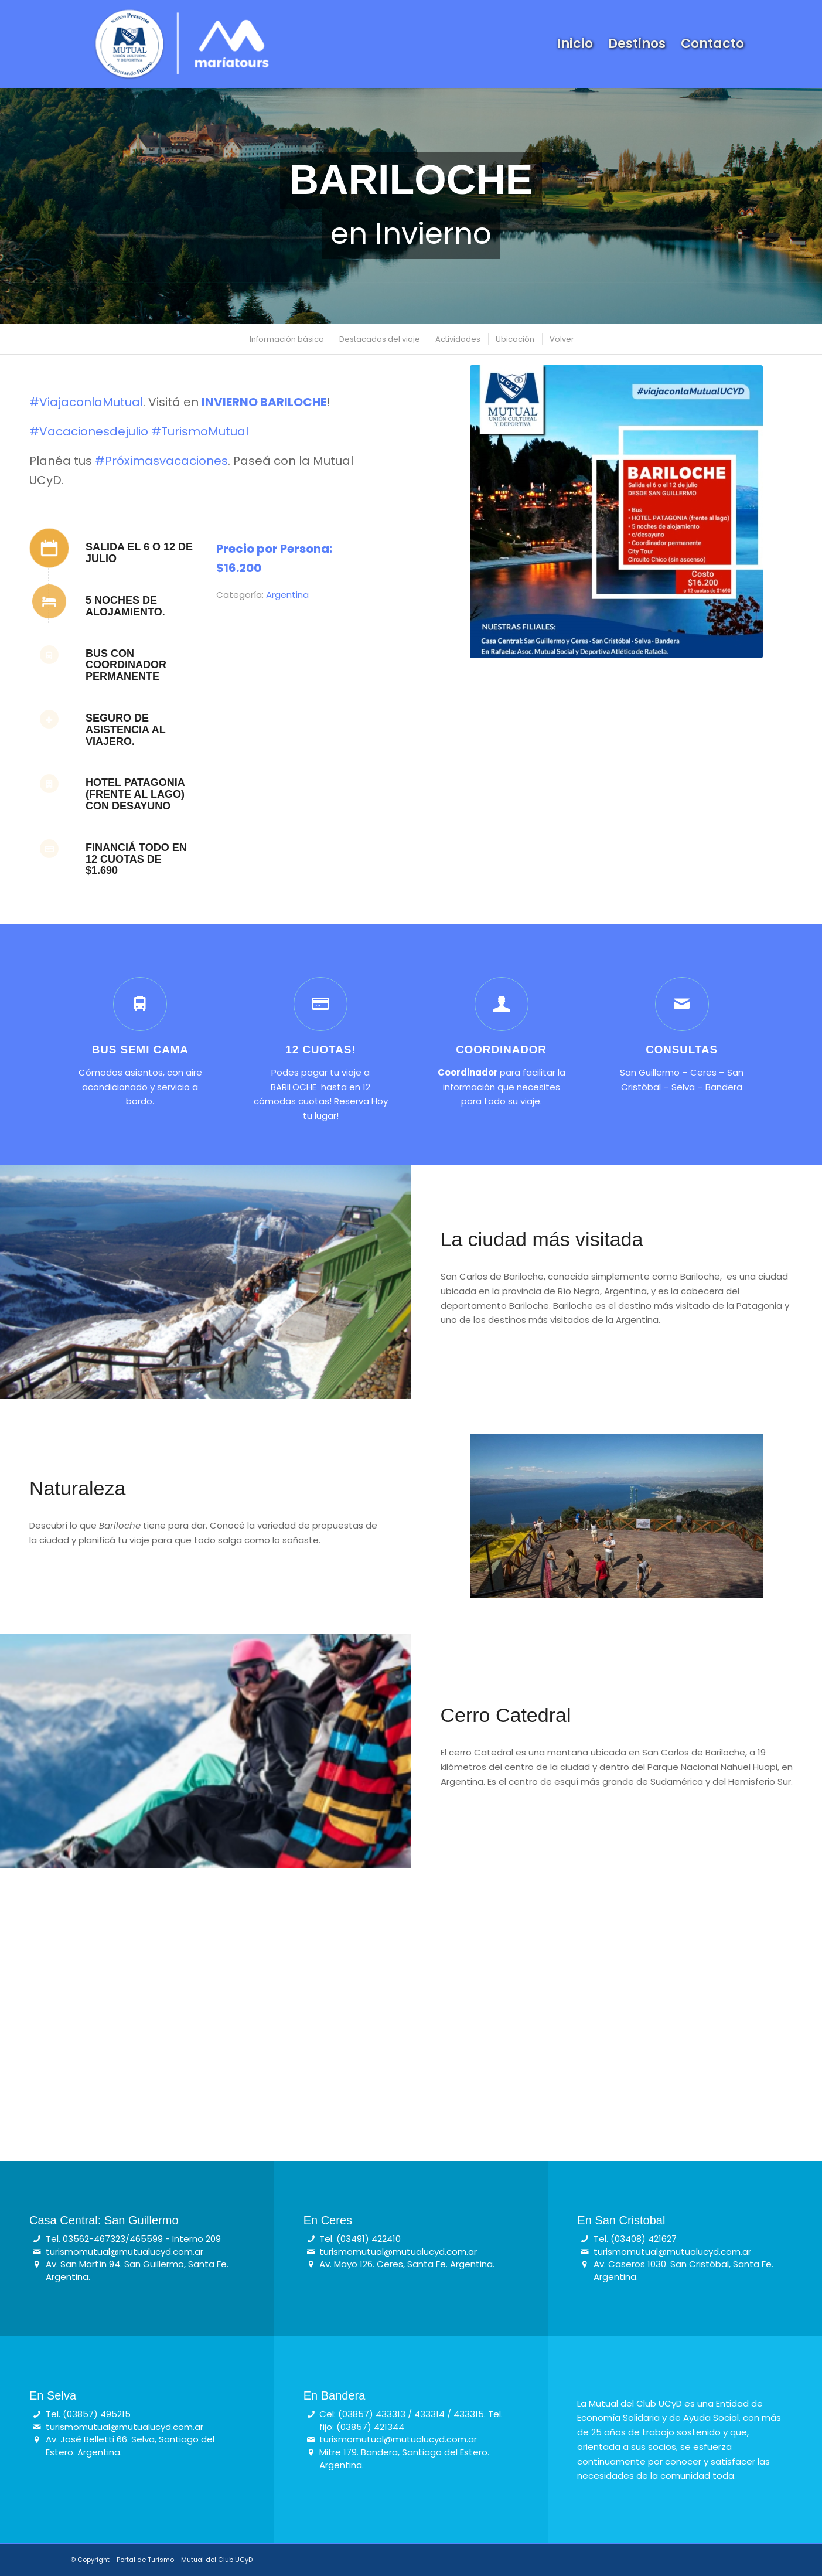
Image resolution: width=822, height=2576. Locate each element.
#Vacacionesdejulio (88, 431)
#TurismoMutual (199, 431)
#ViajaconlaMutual (86, 402)
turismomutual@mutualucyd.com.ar (124, 2251)
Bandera (723, 1087)
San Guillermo (650, 1072)
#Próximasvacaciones (161, 460)
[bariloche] (616, 511)
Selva (683, 1087)
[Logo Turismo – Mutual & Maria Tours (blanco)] (180, 44)
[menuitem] (575, 44)
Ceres (703, 1072)
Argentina (287, 594)
